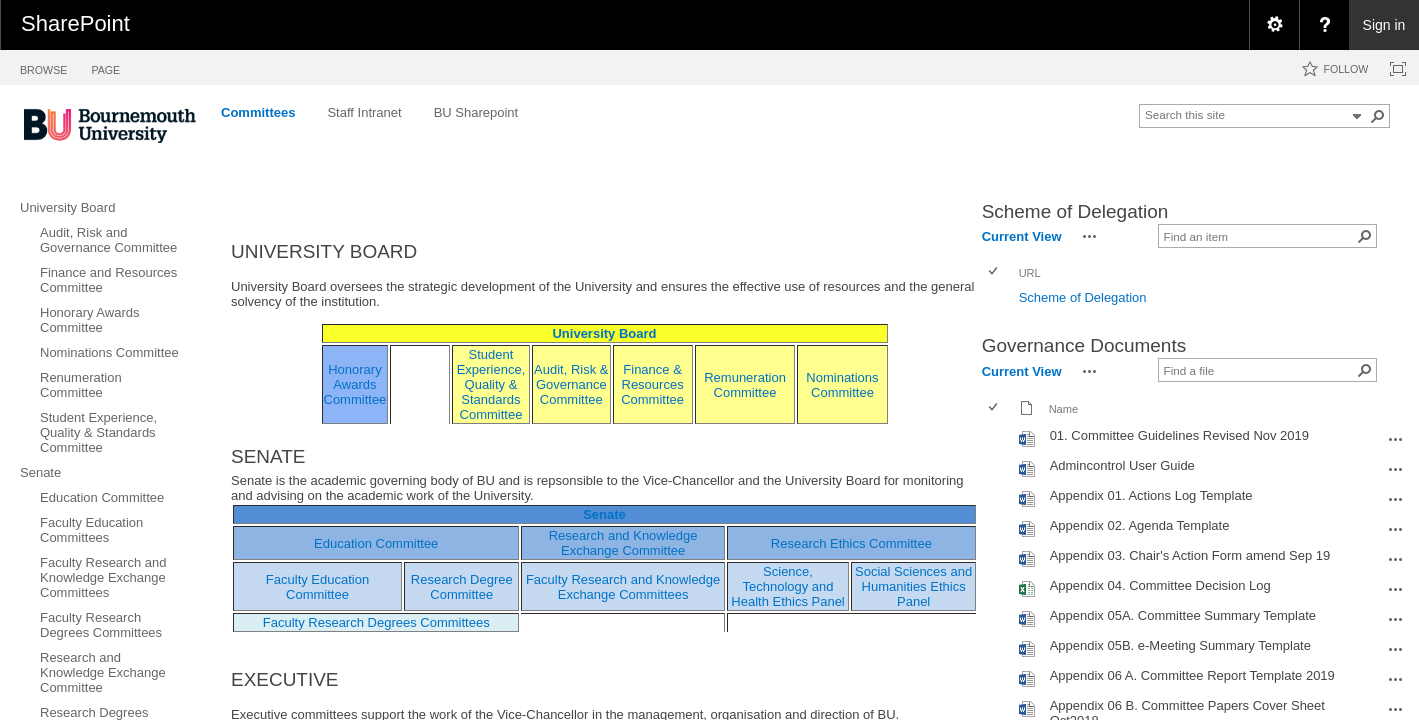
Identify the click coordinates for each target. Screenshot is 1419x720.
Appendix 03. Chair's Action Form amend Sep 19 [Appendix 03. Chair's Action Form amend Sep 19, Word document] (1190, 555)
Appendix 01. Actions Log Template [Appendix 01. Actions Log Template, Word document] (1151, 495)
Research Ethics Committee (851, 543)
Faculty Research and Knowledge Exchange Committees (623, 587)
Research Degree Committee (462, 587)
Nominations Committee (842, 385)
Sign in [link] (1384, 25)
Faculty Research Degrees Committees (376, 622)
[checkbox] (994, 272)
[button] (1378, 116)
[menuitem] (1274, 25)
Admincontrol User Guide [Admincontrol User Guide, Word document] (1122, 465)
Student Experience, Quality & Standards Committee (491, 384)
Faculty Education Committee (317, 587)
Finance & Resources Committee (652, 384)
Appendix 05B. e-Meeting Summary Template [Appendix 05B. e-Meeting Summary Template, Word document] (1180, 645)
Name (1063, 409)
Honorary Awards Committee (355, 384)
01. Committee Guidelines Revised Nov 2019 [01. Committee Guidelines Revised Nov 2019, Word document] (1179, 435)
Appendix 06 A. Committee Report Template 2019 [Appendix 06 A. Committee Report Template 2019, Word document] (1192, 675)
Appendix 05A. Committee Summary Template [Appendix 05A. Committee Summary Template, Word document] (1183, 615)
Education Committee (376, 543)
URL (1030, 273)
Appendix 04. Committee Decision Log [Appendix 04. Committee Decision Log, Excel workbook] (1160, 585)
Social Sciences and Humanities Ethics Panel (913, 586)
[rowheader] (998, 300)
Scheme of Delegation (1083, 297)
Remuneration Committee (745, 385)
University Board (604, 333)
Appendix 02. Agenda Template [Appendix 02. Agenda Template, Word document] (1140, 525)
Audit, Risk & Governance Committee (571, 384)
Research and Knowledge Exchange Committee (623, 543)
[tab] (43, 66)
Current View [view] (1022, 236)
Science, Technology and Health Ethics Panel (787, 586)
